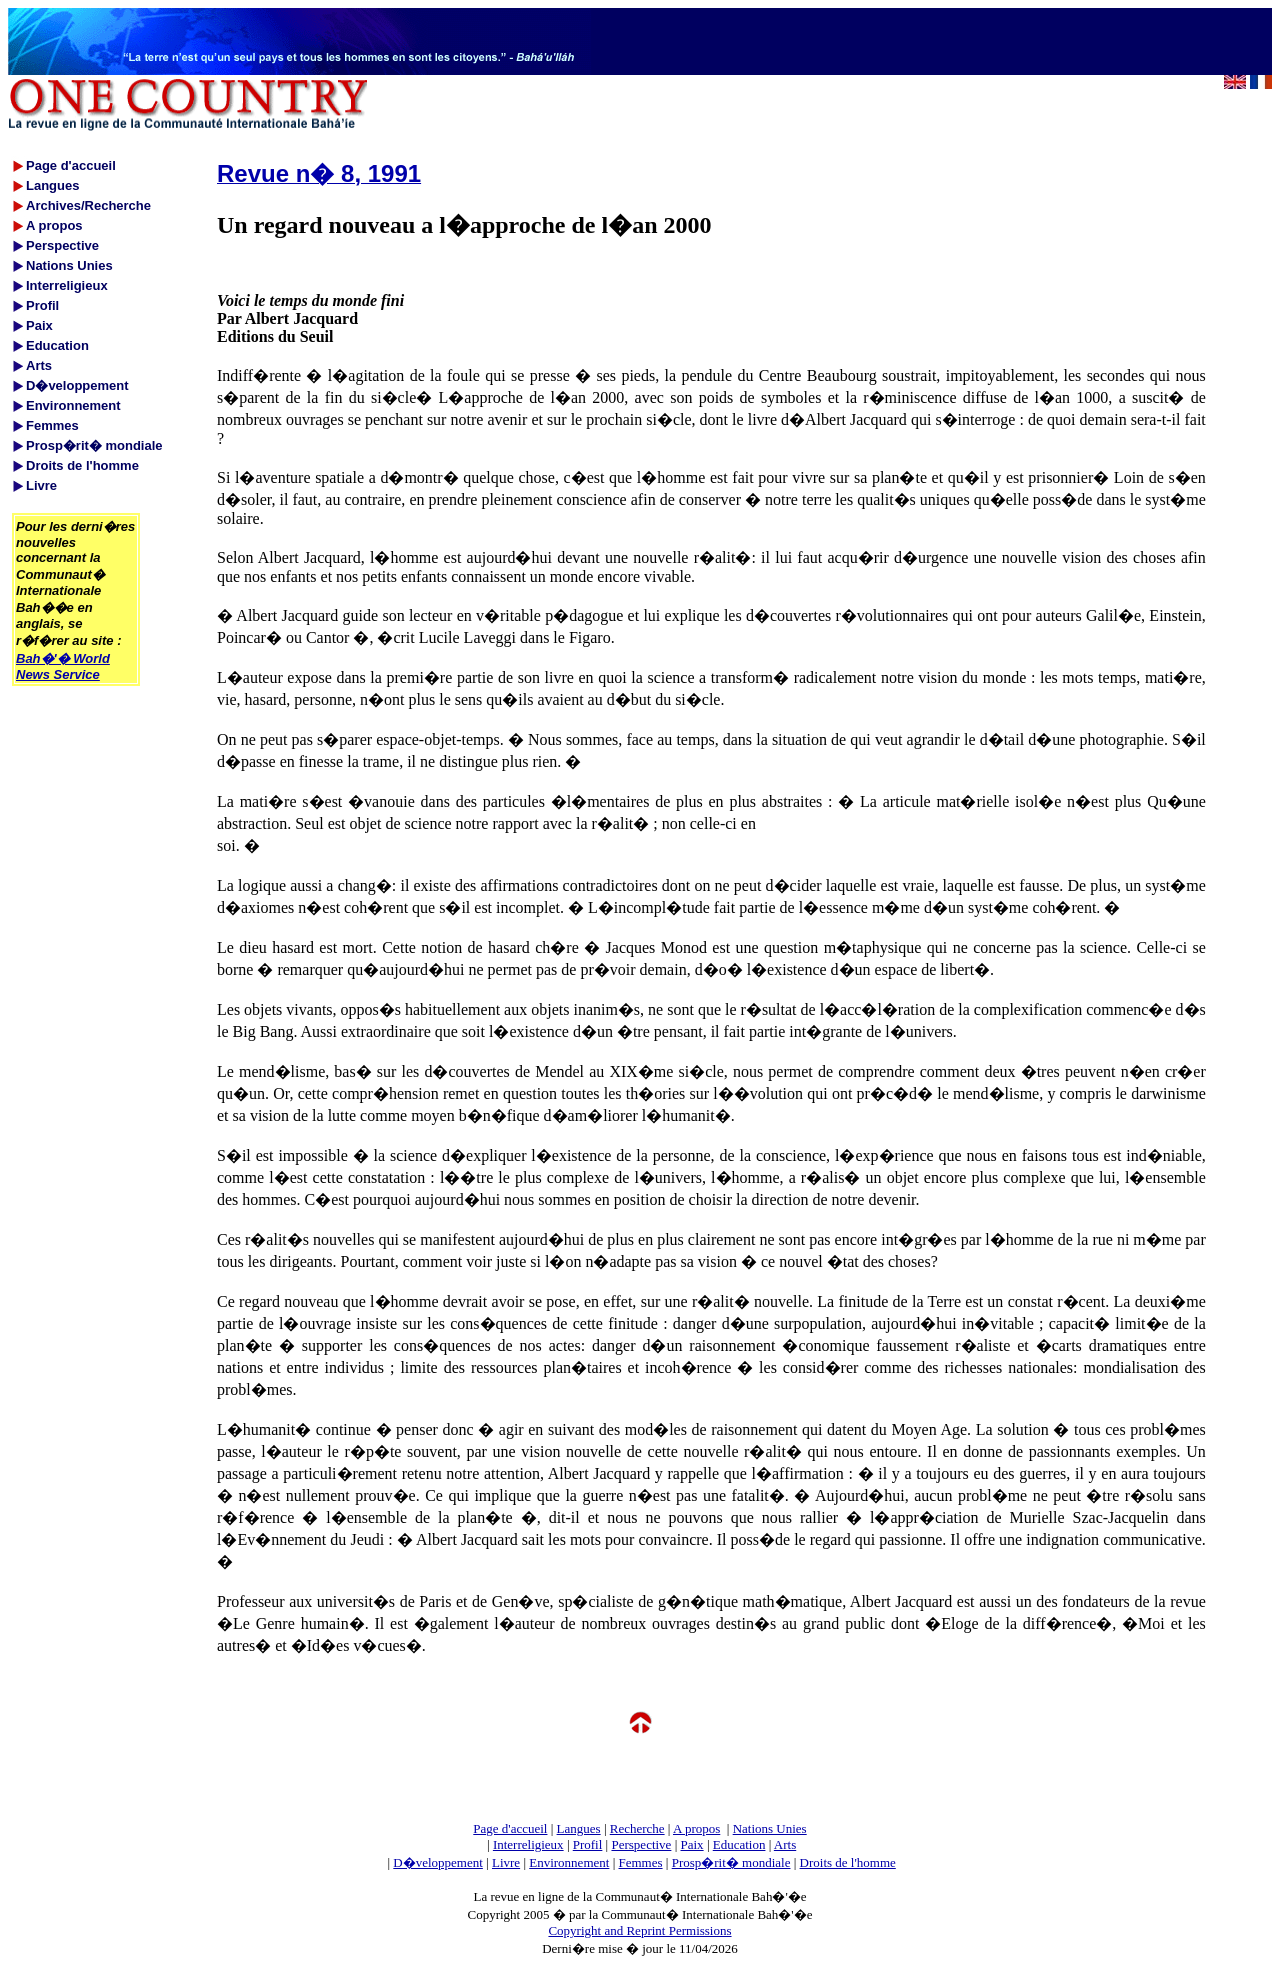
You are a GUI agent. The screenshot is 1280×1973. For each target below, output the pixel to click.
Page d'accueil (510, 1828)
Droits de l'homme (848, 1862)
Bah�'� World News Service (63, 666)
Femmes (641, 1862)
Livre (506, 1862)
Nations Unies (770, 1828)
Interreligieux (528, 1844)
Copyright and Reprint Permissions (639, 1930)
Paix (692, 1844)
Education (739, 1844)
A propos (696, 1828)
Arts (785, 1844)
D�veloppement (438, 1862)
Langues (579, 1828)
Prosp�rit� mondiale (731, 1862)
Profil (588, 1844)
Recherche (637, 1828)
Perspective (641, 1844)
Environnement (569, 1862)
